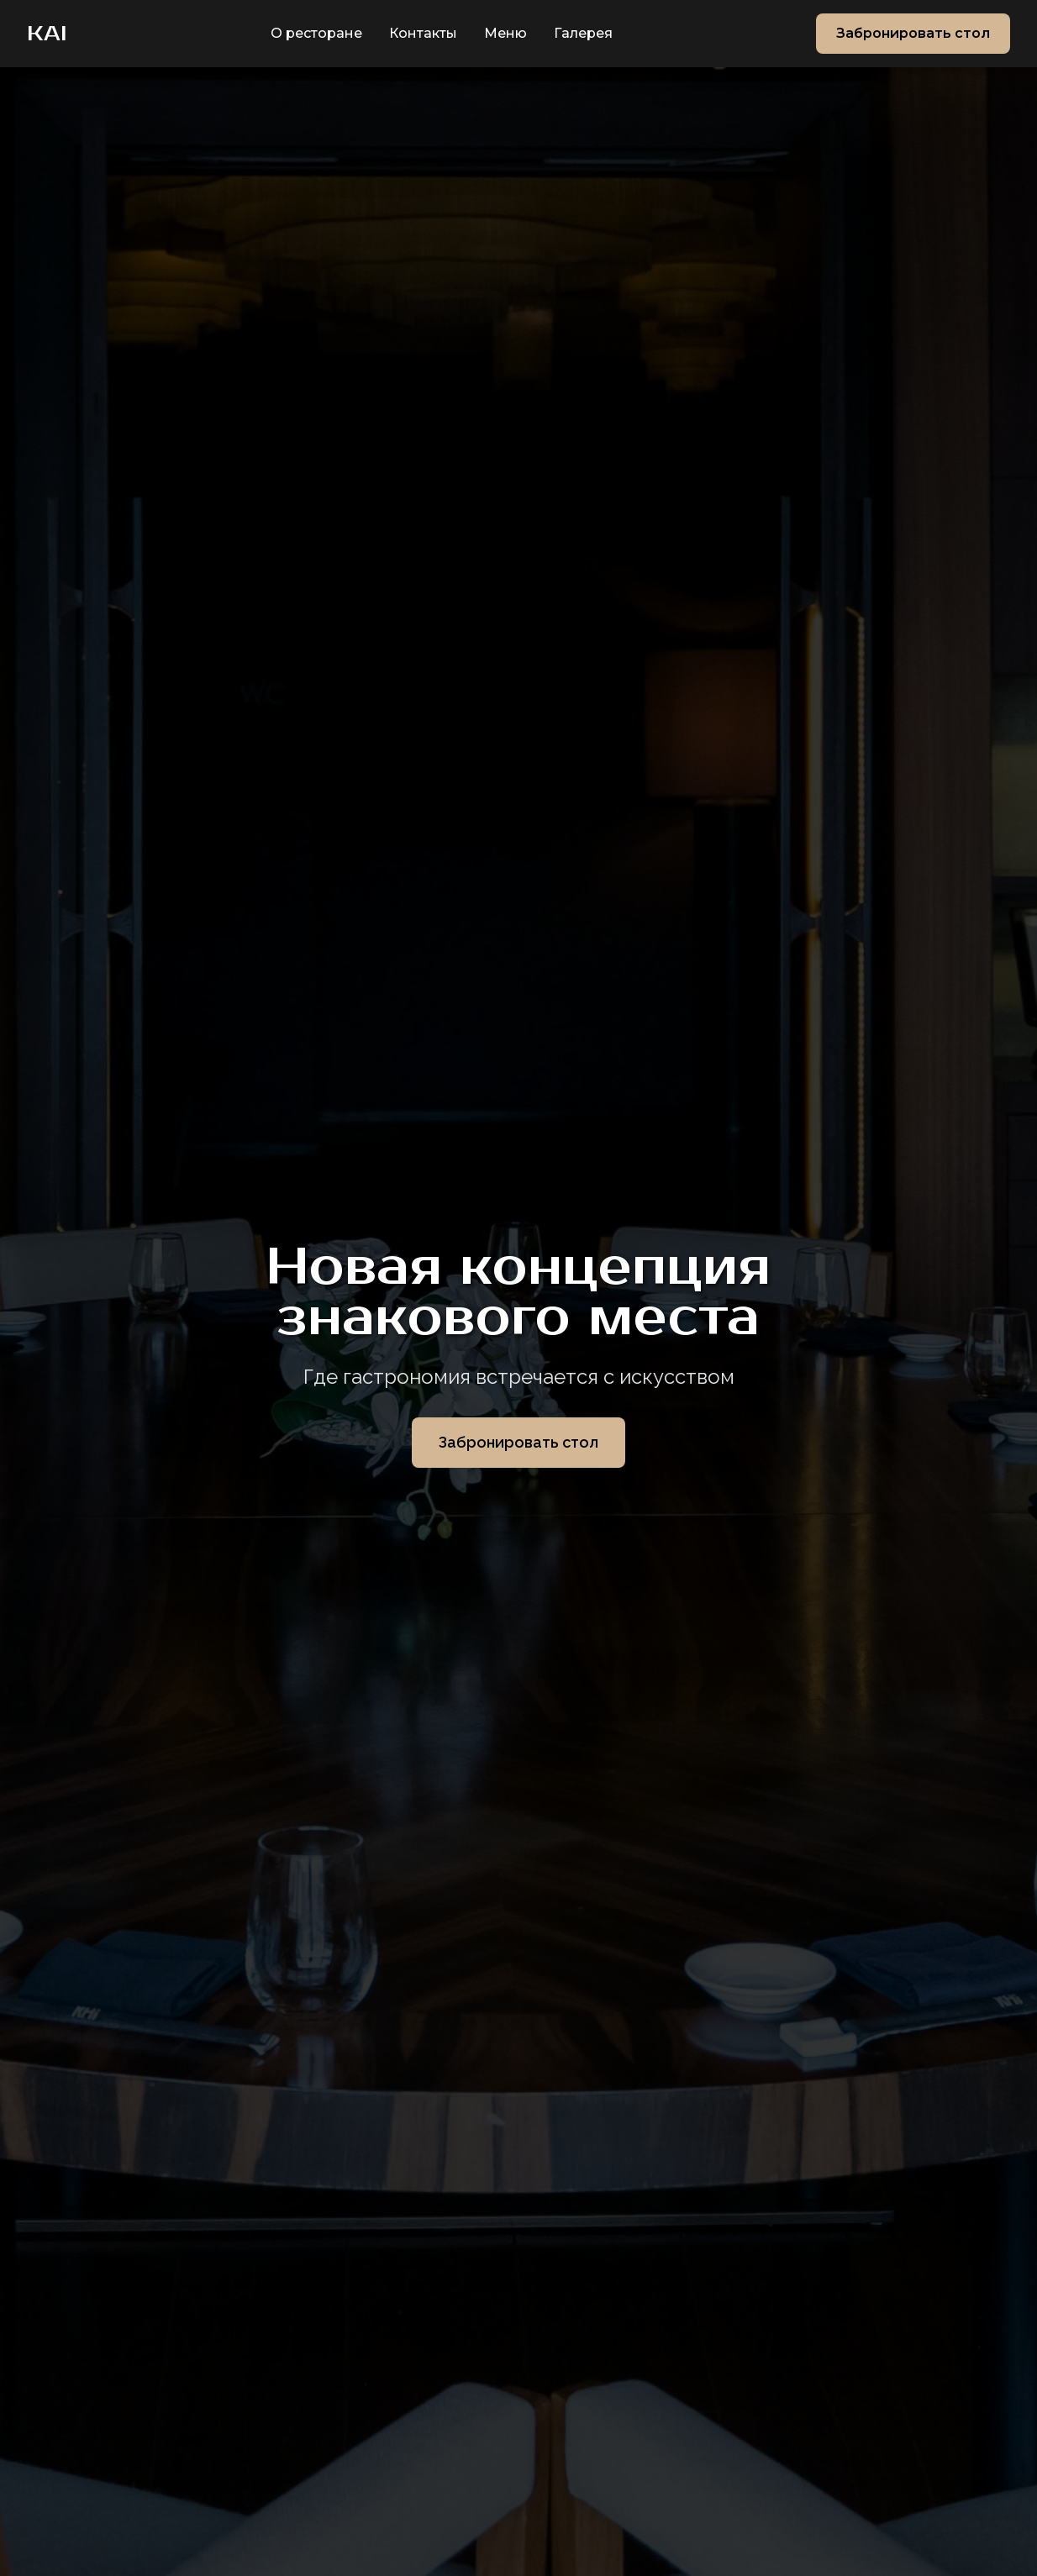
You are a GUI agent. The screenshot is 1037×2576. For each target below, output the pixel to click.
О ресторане (316, 33)
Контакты (423, 33)
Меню (505, 33)
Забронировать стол (913, 33)
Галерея (583, 33)
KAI (46, 33)
